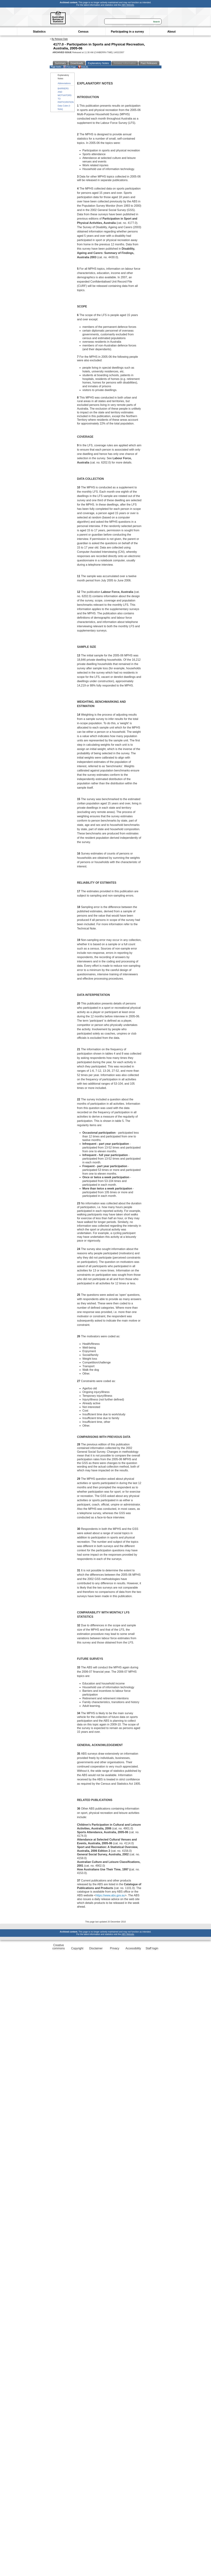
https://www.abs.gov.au (110, 1895)
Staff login (152, 1948)
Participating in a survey (127, 31)
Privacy (114, 1948)
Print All (83, 67)
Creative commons (58, 1947)
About (171, 31)
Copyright (77, 1948)
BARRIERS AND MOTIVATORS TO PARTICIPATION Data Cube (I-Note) (66, 98)
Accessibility (133, 1948)
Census (83, 31)
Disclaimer (96, 1948)
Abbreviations (64, 83)
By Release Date (60, 39)
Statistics (39, 31)
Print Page (69, 67)
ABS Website (127, 5)
